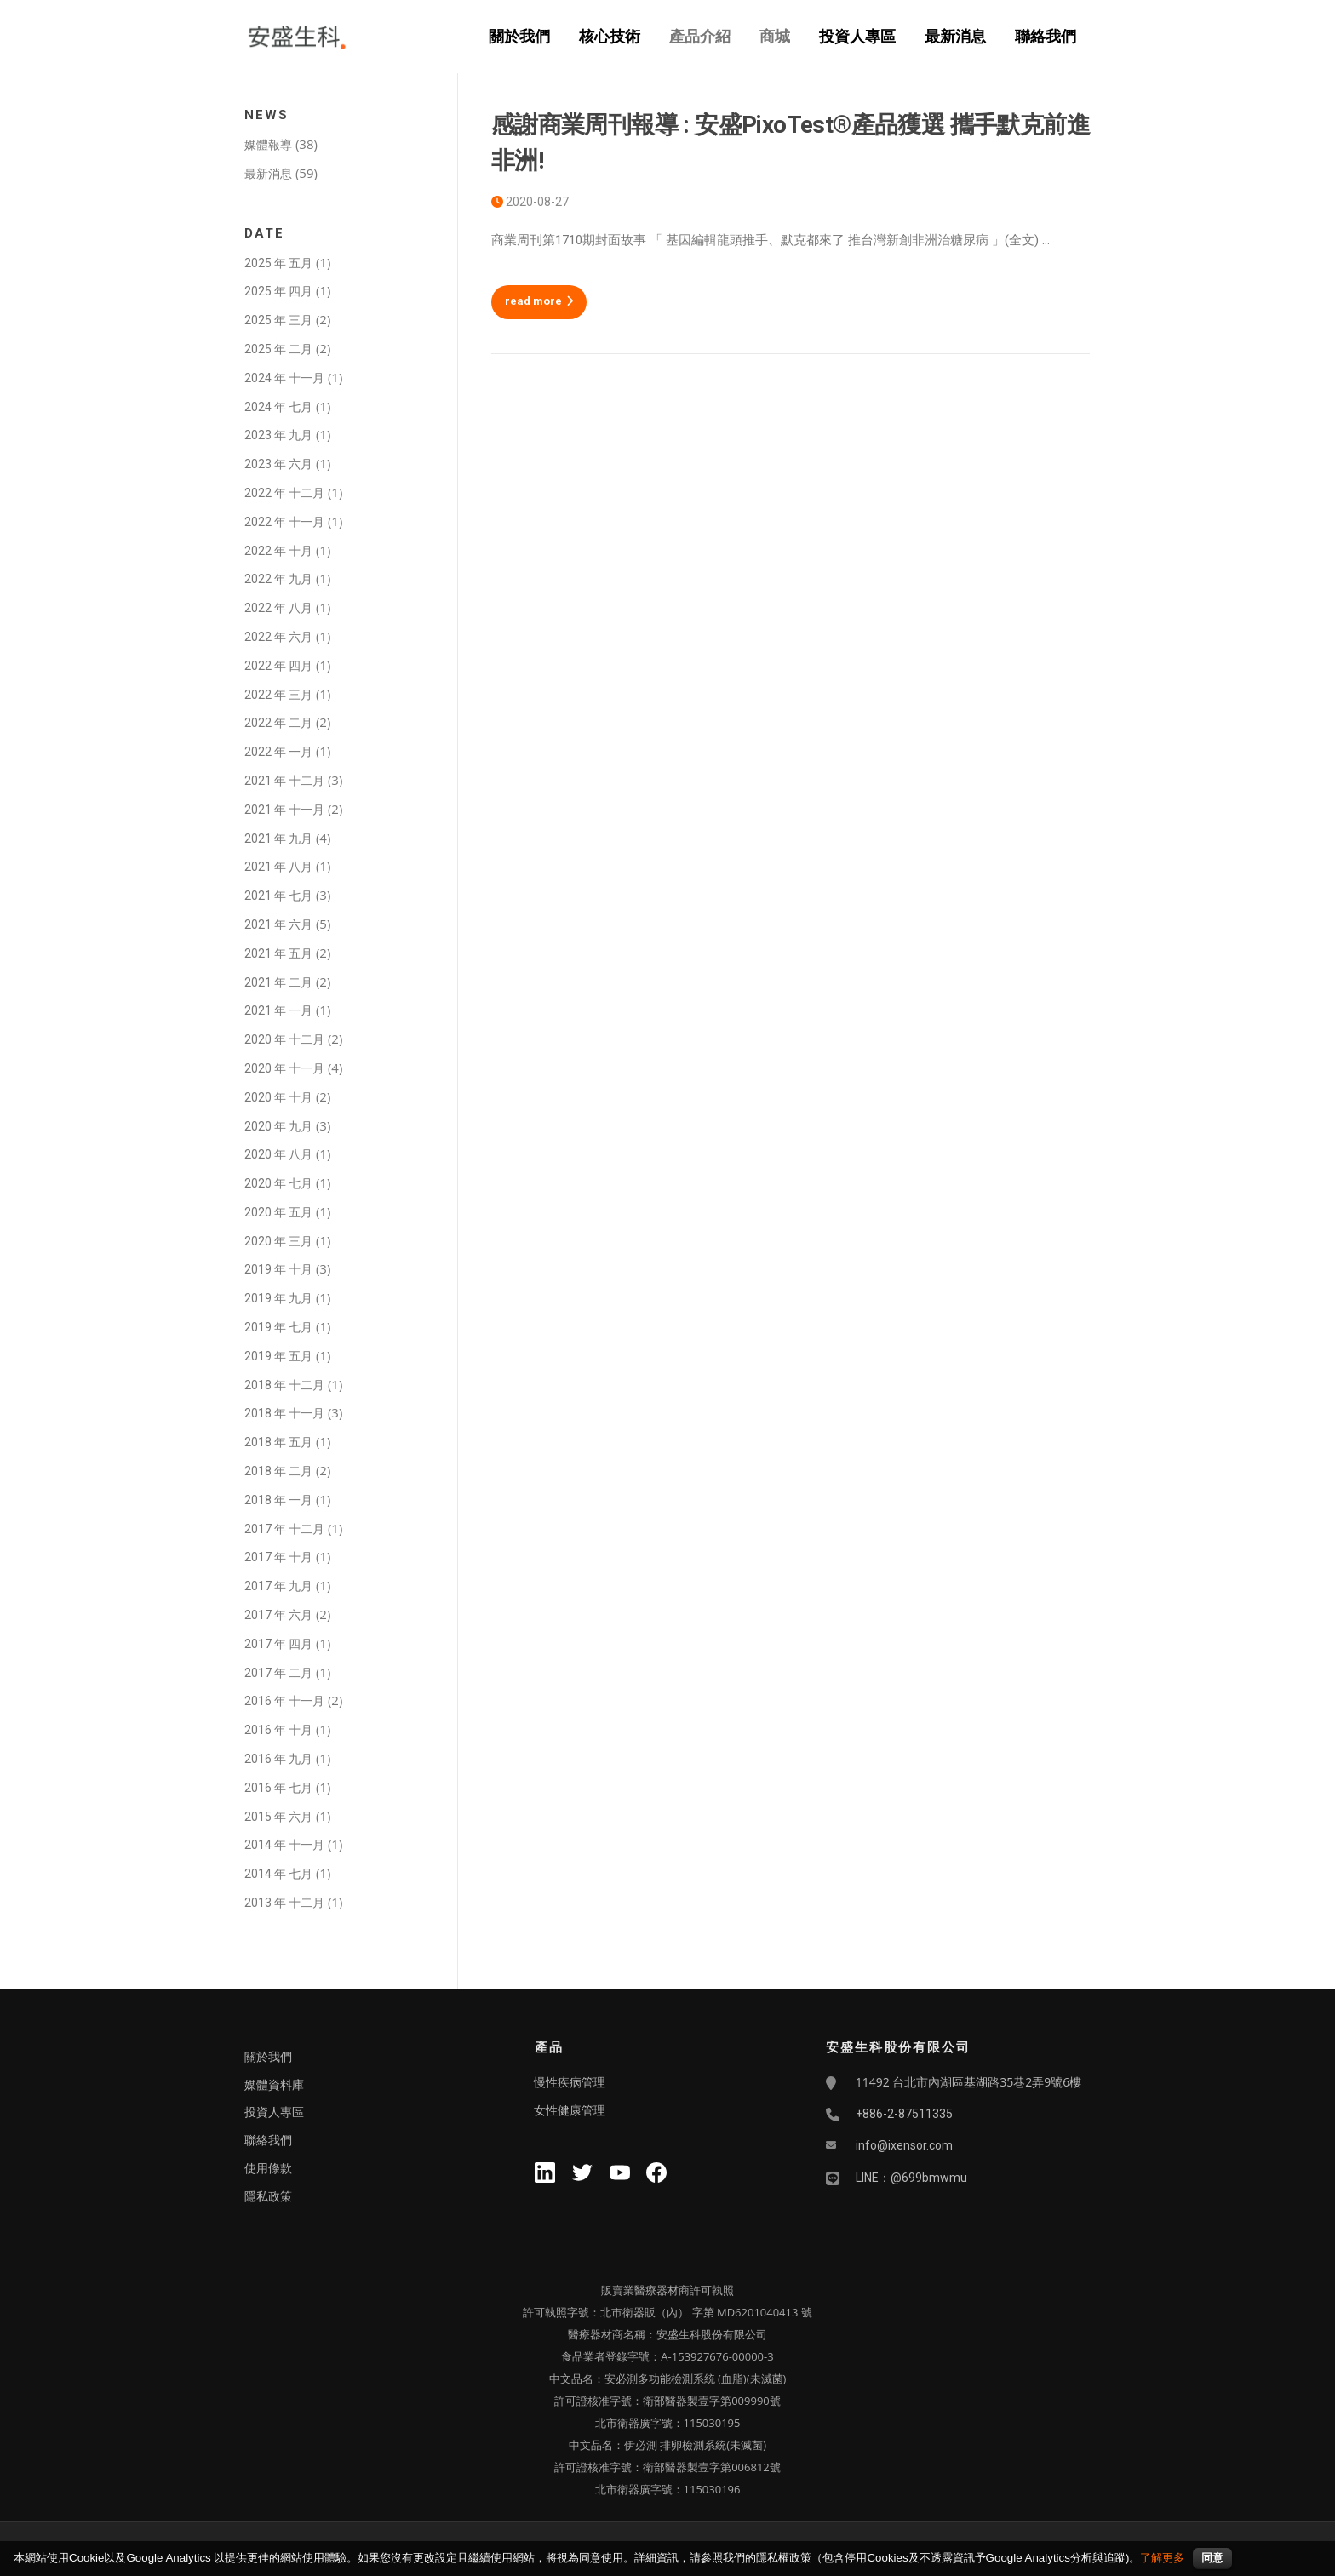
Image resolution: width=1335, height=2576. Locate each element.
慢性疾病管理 (569, 2082)
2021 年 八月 (278, 866)
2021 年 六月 (278, 924)
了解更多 (1162, 2557)
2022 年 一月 (278, 751)
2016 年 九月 (278, 1759)
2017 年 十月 (278, 1557)
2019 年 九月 (278, 1298)
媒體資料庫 (274, 2085)
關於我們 (519, 36)
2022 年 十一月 (284, 522)
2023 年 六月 (278, 464)
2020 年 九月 (278, 1126)
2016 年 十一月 (284, 1701)
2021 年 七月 (278, 895)
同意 (1212, 2557)
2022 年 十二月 (284, 493)
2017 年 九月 (278, 1586)
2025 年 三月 (278, 320)
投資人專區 (857, 36)
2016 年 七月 (278, 1788)
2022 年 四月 (278, 666)
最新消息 (955, 36)
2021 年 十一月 (284, 809)
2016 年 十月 (278, 1730)
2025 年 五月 (278, 263)
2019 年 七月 (278, 1327)
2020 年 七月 (278, 1183)
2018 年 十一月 (284, 1413)
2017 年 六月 (278, 1615)
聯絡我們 (1045, 36)
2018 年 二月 (278, 1471)
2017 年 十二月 (284, 1529)
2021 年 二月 (278, 982)
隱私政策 (268, 2196)
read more (539, 301)
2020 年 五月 (278, 1212)
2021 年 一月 (278, 1010)
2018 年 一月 (278, 1500)
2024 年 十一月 (284, 378)
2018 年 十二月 (284, 1385)
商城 (774, 36)
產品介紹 (700, 36)
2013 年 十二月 (284, 1902)
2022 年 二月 (278, 723)
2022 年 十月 (278, 551)
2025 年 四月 (278, 291)
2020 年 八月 (278, 1154)
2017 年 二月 (278, 1673)
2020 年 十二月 (284, 1039)
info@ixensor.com (904, 2145)
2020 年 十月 (278, 1097)
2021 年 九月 (278, 838)
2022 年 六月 (278, 637)
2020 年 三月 (278, 1241)
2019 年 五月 (278, 1356)
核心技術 (609, 36)
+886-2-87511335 (904, 2114)
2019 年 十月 (278, 1269)
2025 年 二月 (278, 349)
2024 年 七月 (278, 407)
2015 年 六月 (278, 1816)
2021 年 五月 (278, 953)
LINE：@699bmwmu (911, 2177)
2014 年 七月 (278, 1873)
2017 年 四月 (278, 1644)
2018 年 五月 (278, 1442)
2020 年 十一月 (284, 1068)
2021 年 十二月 (284, 780)
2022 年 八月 (278, 608)
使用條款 (268, 2168)
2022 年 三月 (278, 694)
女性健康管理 (569, 2110)
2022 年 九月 (278, 579)
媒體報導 (268, 145)
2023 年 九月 (278, 435)
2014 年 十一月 (284, 1845)
